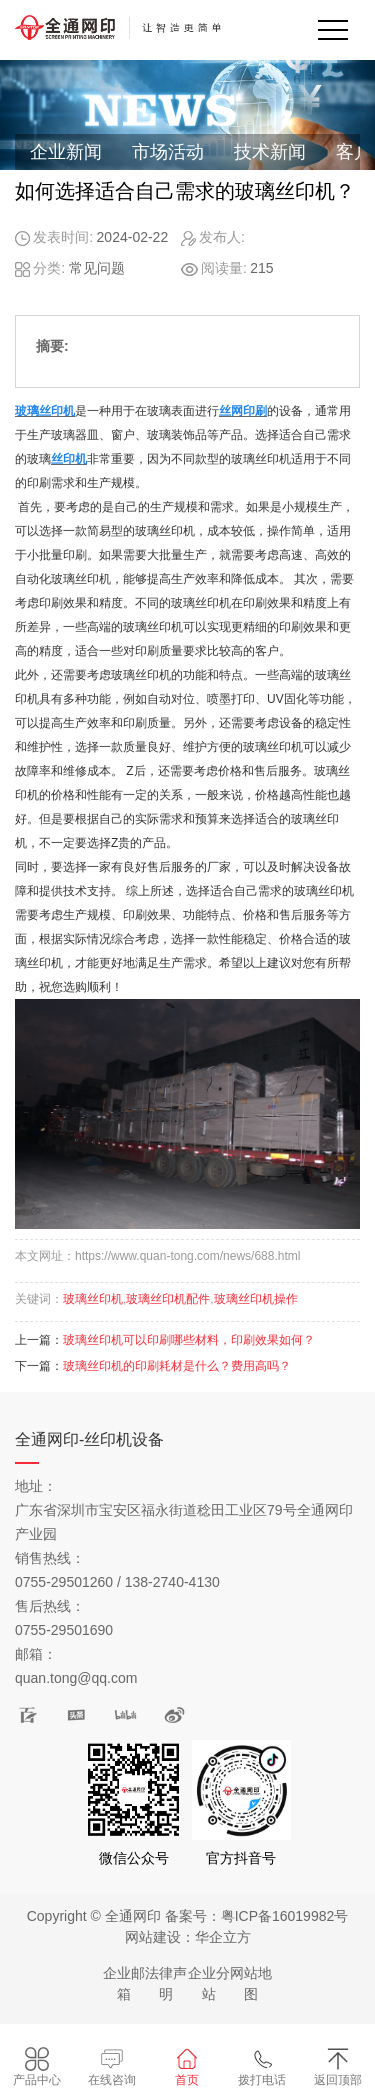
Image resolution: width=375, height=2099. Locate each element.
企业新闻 (66, 152)
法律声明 (166, 1983)
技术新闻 (270, 152)
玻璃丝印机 (93, 1299)
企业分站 (209, 1983)
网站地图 (251, 1983)
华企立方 (223, 1937)
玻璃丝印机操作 (256, 1299)
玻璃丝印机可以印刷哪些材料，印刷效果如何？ (189, 1340)
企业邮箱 (124, 1983)
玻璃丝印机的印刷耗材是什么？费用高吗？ (177, 1366)
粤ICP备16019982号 (285, 1916)
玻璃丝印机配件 (168, 1299)
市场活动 (168, 152)
